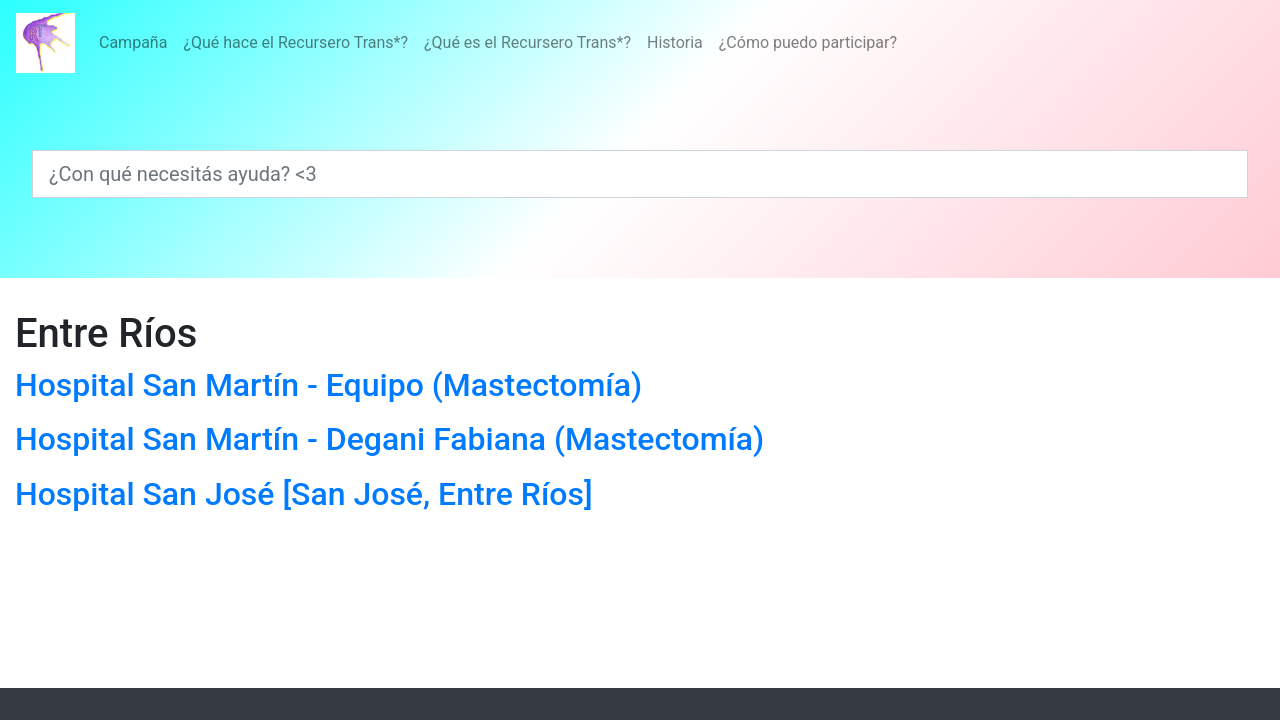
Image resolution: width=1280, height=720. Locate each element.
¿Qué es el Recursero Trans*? (527, 42)
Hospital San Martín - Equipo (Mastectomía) (328, 385)
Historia (675, 42)
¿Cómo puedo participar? (808, 42)
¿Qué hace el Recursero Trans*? (295, 42)
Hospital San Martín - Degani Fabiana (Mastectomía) (389, 439)
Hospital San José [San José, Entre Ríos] (304, 494)
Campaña (133, 42)
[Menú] (498, 43)
